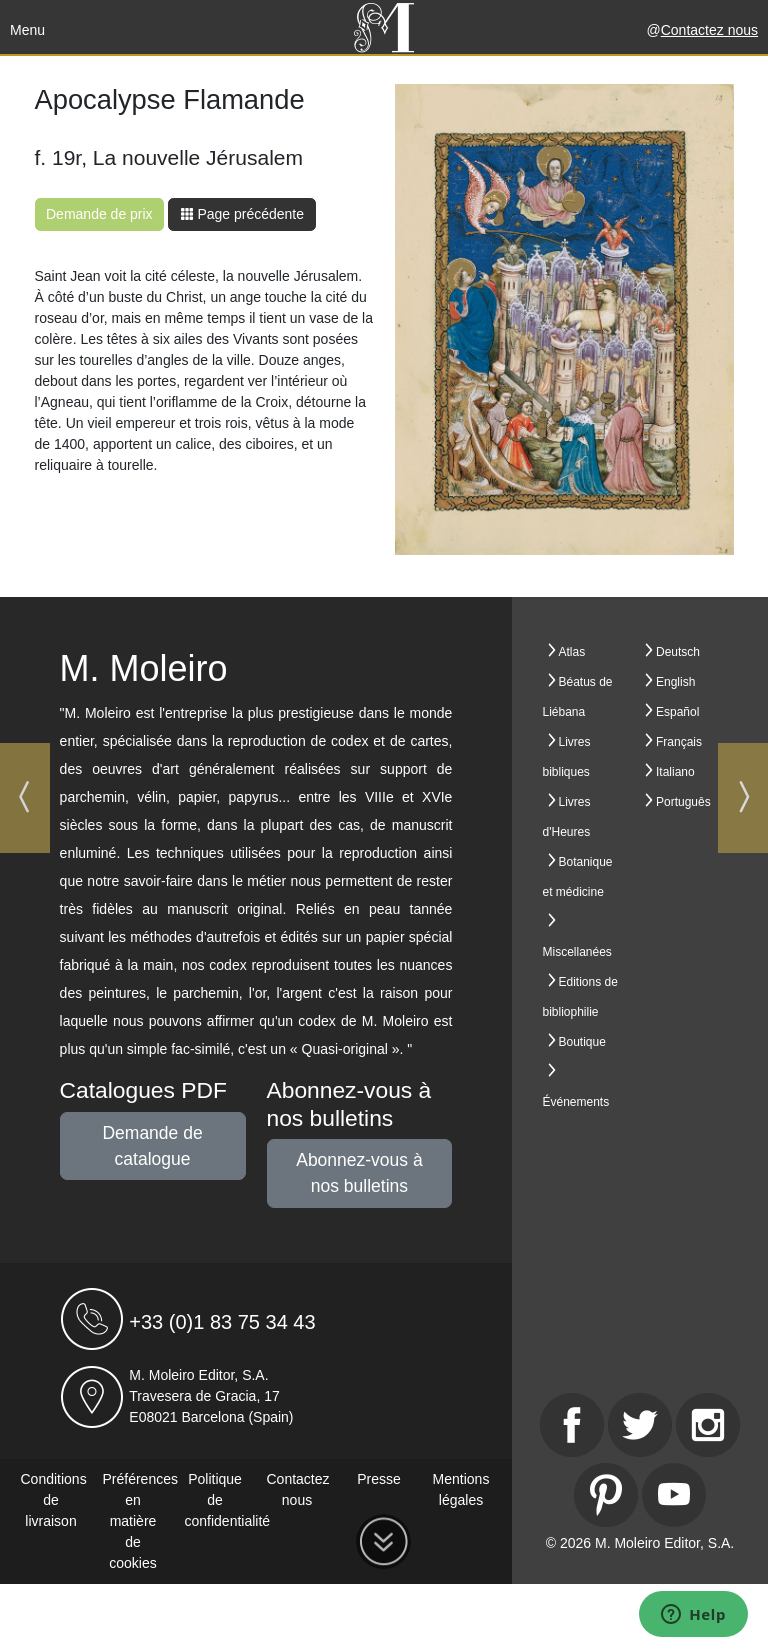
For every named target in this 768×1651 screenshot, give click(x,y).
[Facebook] (572, 1425)
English (675, 682)
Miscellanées (577, 952)
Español (677, 712)
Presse (379, 1479)
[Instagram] (708, 1425)
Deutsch (678, 652)
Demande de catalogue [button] (152, 1146)
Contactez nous (709, 30)
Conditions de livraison (54, 1500)
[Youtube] (674, 1495)
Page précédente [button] (242, 214)
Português (683, 802)
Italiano (675, 772)
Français (679, 742)
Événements (576, 1102)
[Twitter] (640, 1425)
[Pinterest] (606, 1495)
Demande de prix (99, 214)
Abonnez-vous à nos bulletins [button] (359, 1173)
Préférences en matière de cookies (140, 1521)
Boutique (582, 1042)
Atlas (572, 652)
